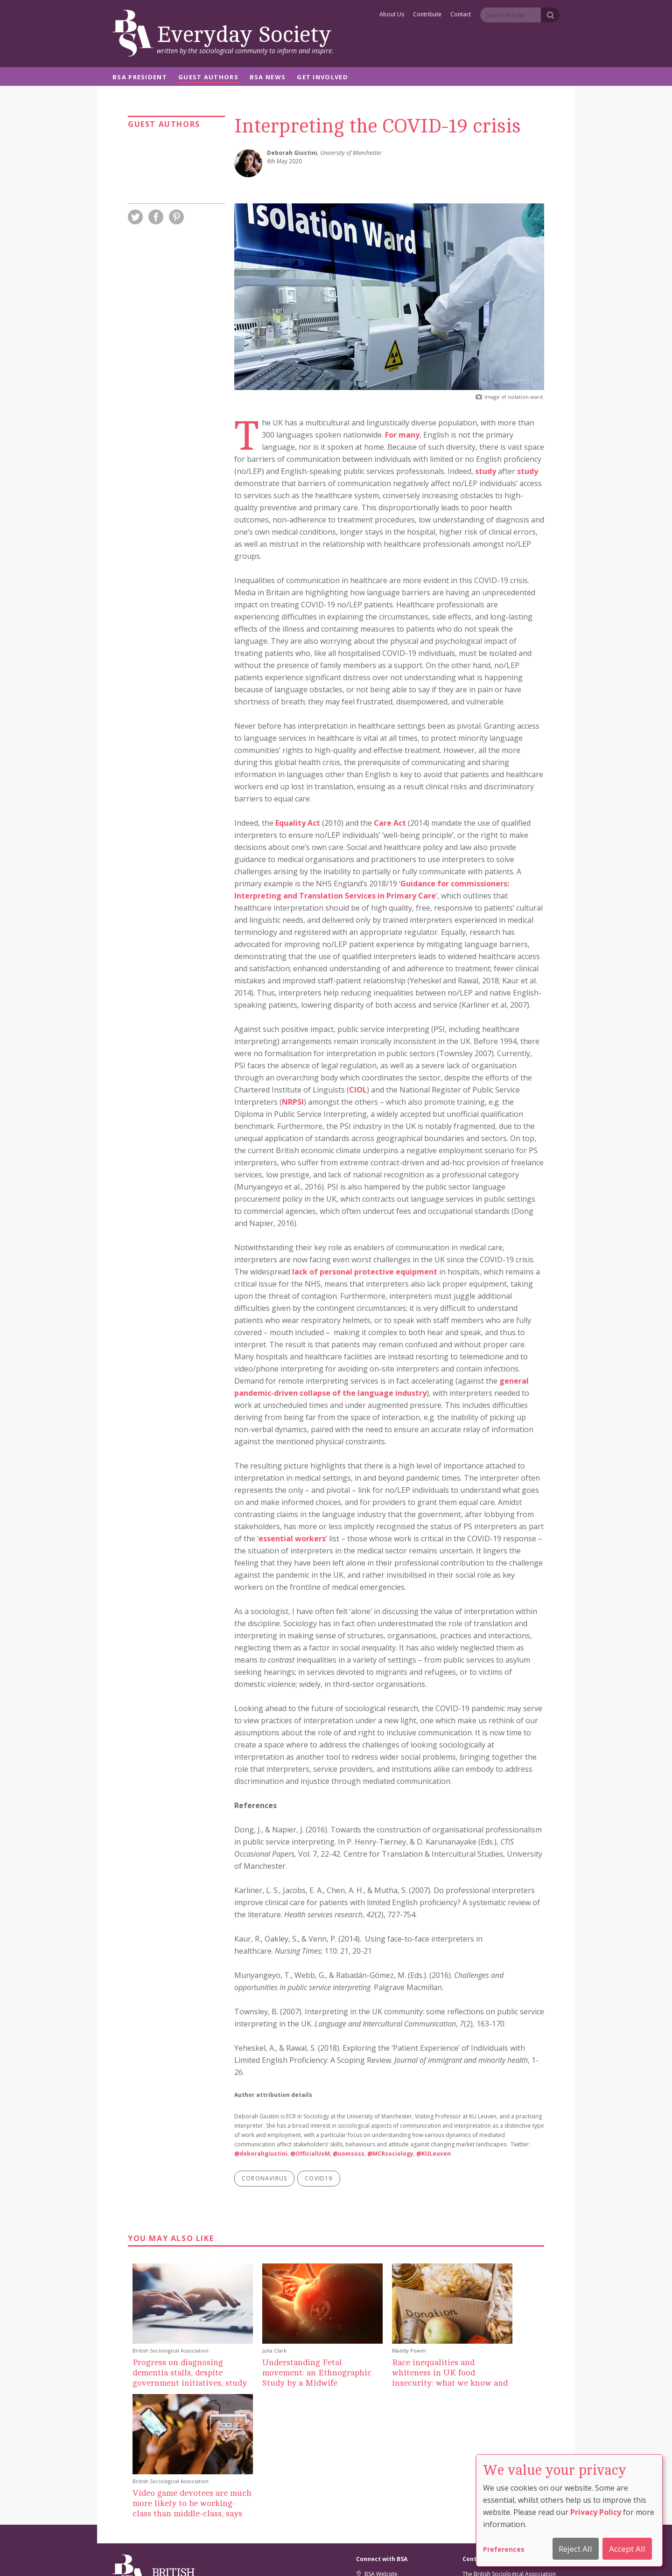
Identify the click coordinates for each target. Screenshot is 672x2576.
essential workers (292, 1538)
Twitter (369, 2454)
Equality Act (297, 823)
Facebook (373, 2466)
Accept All (627, 2548)
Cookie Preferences (313, 2556)
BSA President (139, 77)
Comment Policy (447, 2556)
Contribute (427, 15)
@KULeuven (433, 2154)
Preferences (504, 2549)
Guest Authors (208, 77)
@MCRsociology (390, 2154)
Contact (460, 15)
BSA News (268, 77)
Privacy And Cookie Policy (382, 2556)
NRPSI (293, 1102)
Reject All (575, 2548)
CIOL (358, 1090)
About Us (391, 15)
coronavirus (264, 2178)
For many (402, 435)
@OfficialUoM (310, 2154)
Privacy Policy (595, 2512)
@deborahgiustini (260, 2154)
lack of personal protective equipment (364, 1272)
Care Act (390, 823)
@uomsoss (348, 2154)
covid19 (318, 2178)
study (485, 471)
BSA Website (377, 2443)
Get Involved (322, 77)
